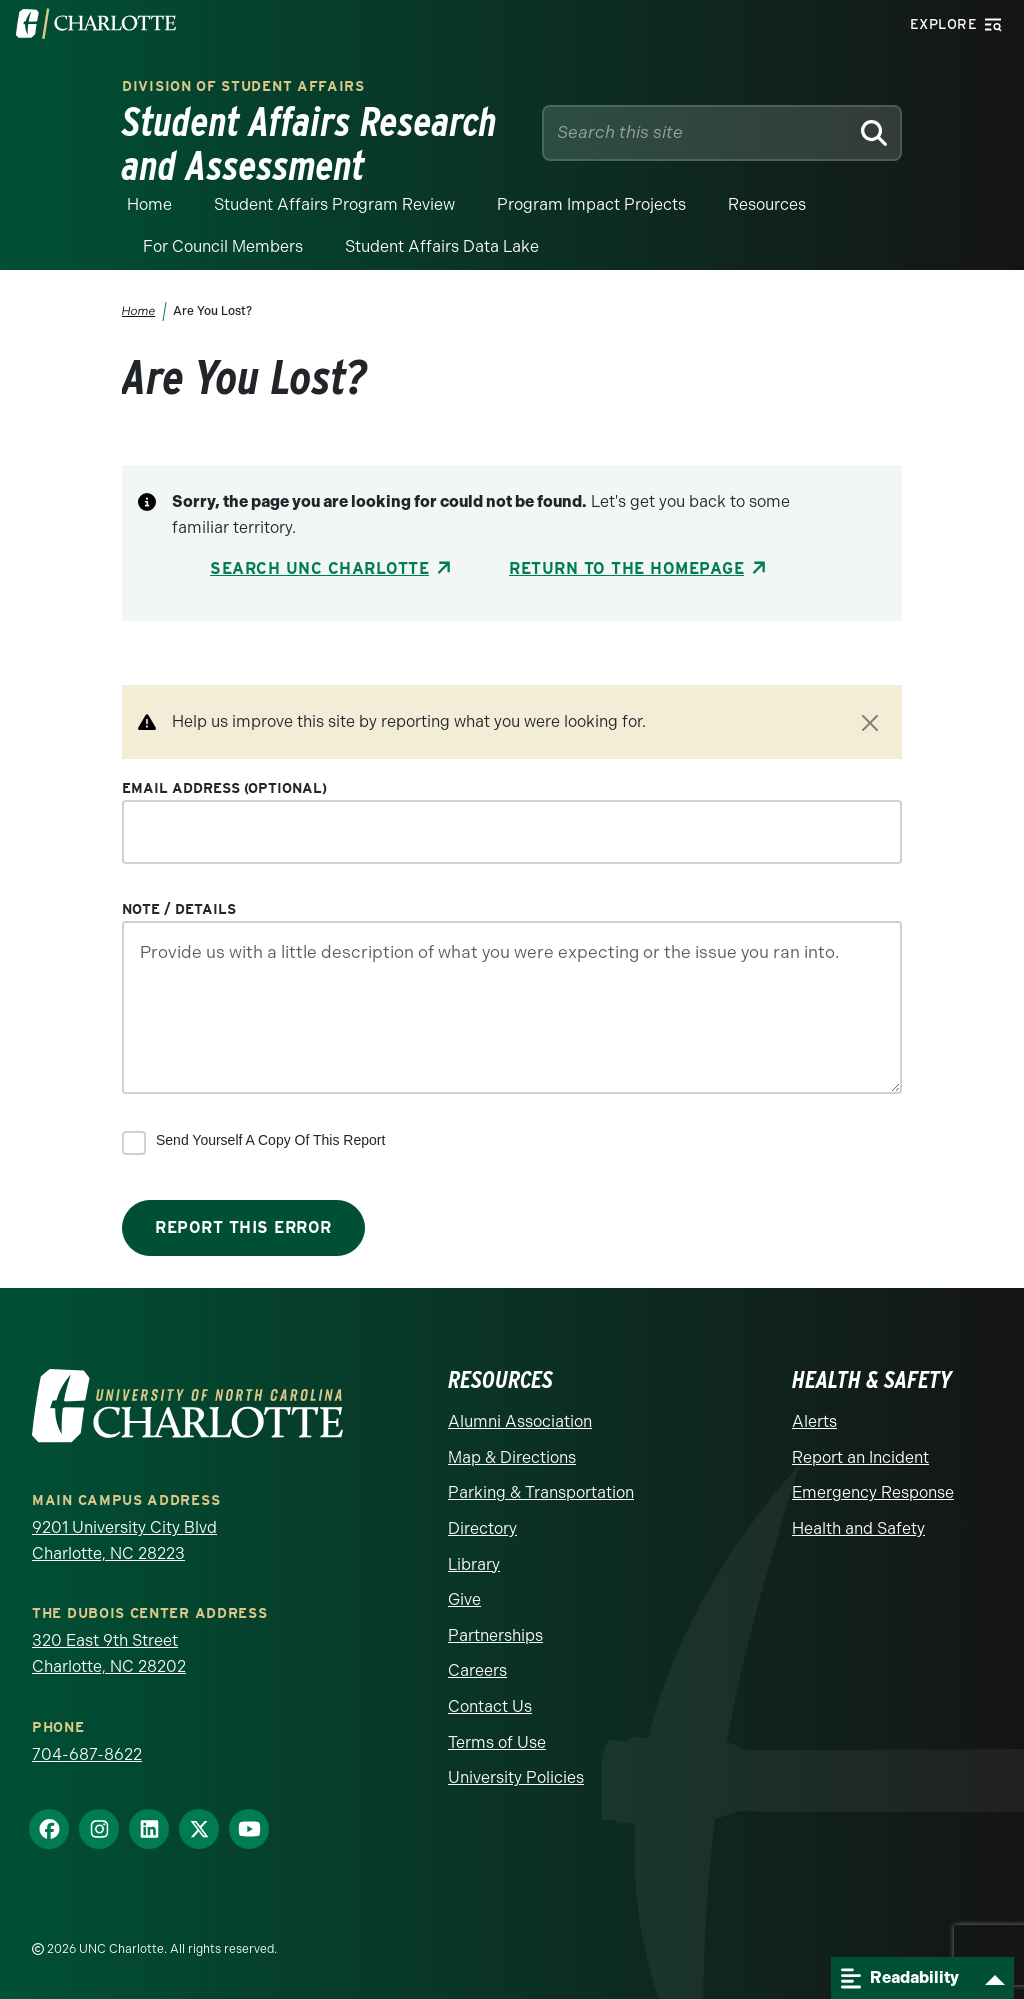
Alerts (814, 1421)
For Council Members (223, 246)
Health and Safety (858, 1528)
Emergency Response (873, 1492)
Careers (477, 1670)
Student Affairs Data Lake (442, 246)
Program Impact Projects (591, 204)
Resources (767, 204)
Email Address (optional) (224, 788)
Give (464, 1599)
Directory (482, 1528)
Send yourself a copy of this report (270, 1140)
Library (474, 1564)
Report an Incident (860, 1457)
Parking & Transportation (541, 1492)
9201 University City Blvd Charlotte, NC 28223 (124, 1540)
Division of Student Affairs (243, 86)
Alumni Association (520, 1421)
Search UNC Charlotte (319, 568)
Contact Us (490, 1706)
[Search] (873, 133)
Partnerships (495, 1635)
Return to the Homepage (626, 568)
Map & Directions (512, 1457)
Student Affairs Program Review (334, 204)
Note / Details (179, 909)
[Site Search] (699, 132)
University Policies (516, 1777)
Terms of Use (497, 1742)
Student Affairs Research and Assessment (309, 144)
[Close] (870, 723)
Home (149, 204)
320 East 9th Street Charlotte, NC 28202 (109, 1653)
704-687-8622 (87, 1754)
